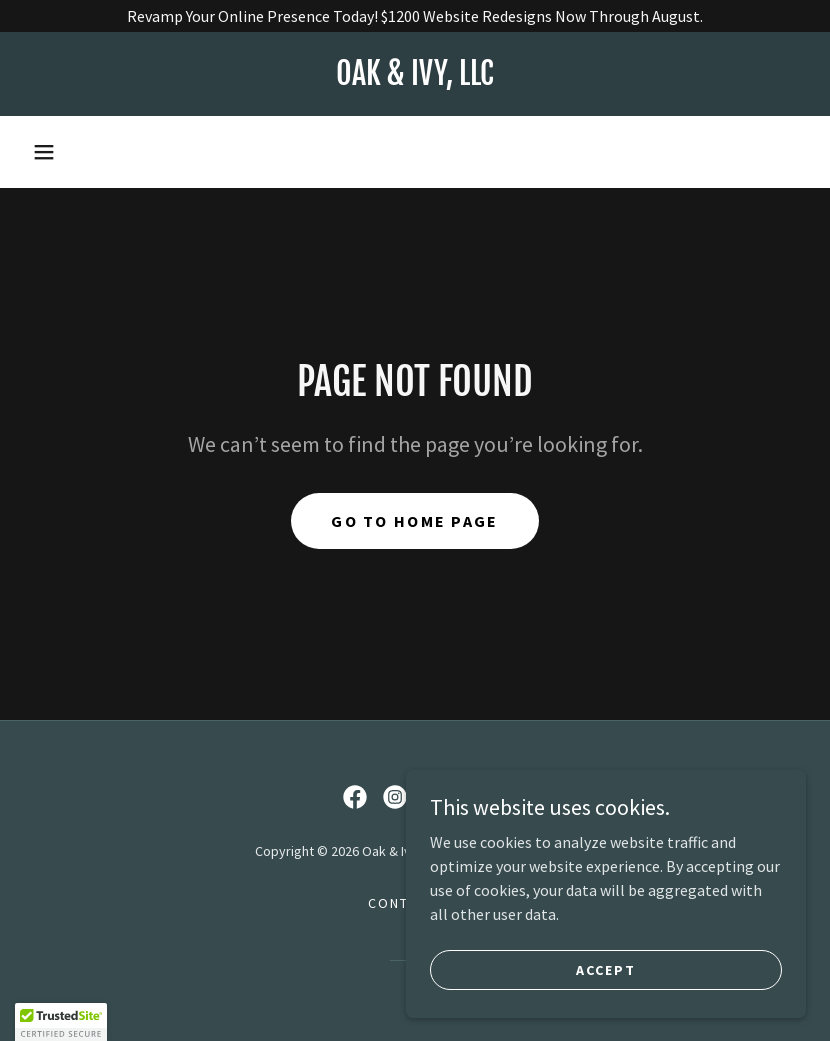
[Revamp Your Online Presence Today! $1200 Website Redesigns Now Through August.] (415, 16)
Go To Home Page (414, 521)
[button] (44, 152)
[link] (415, 79)
